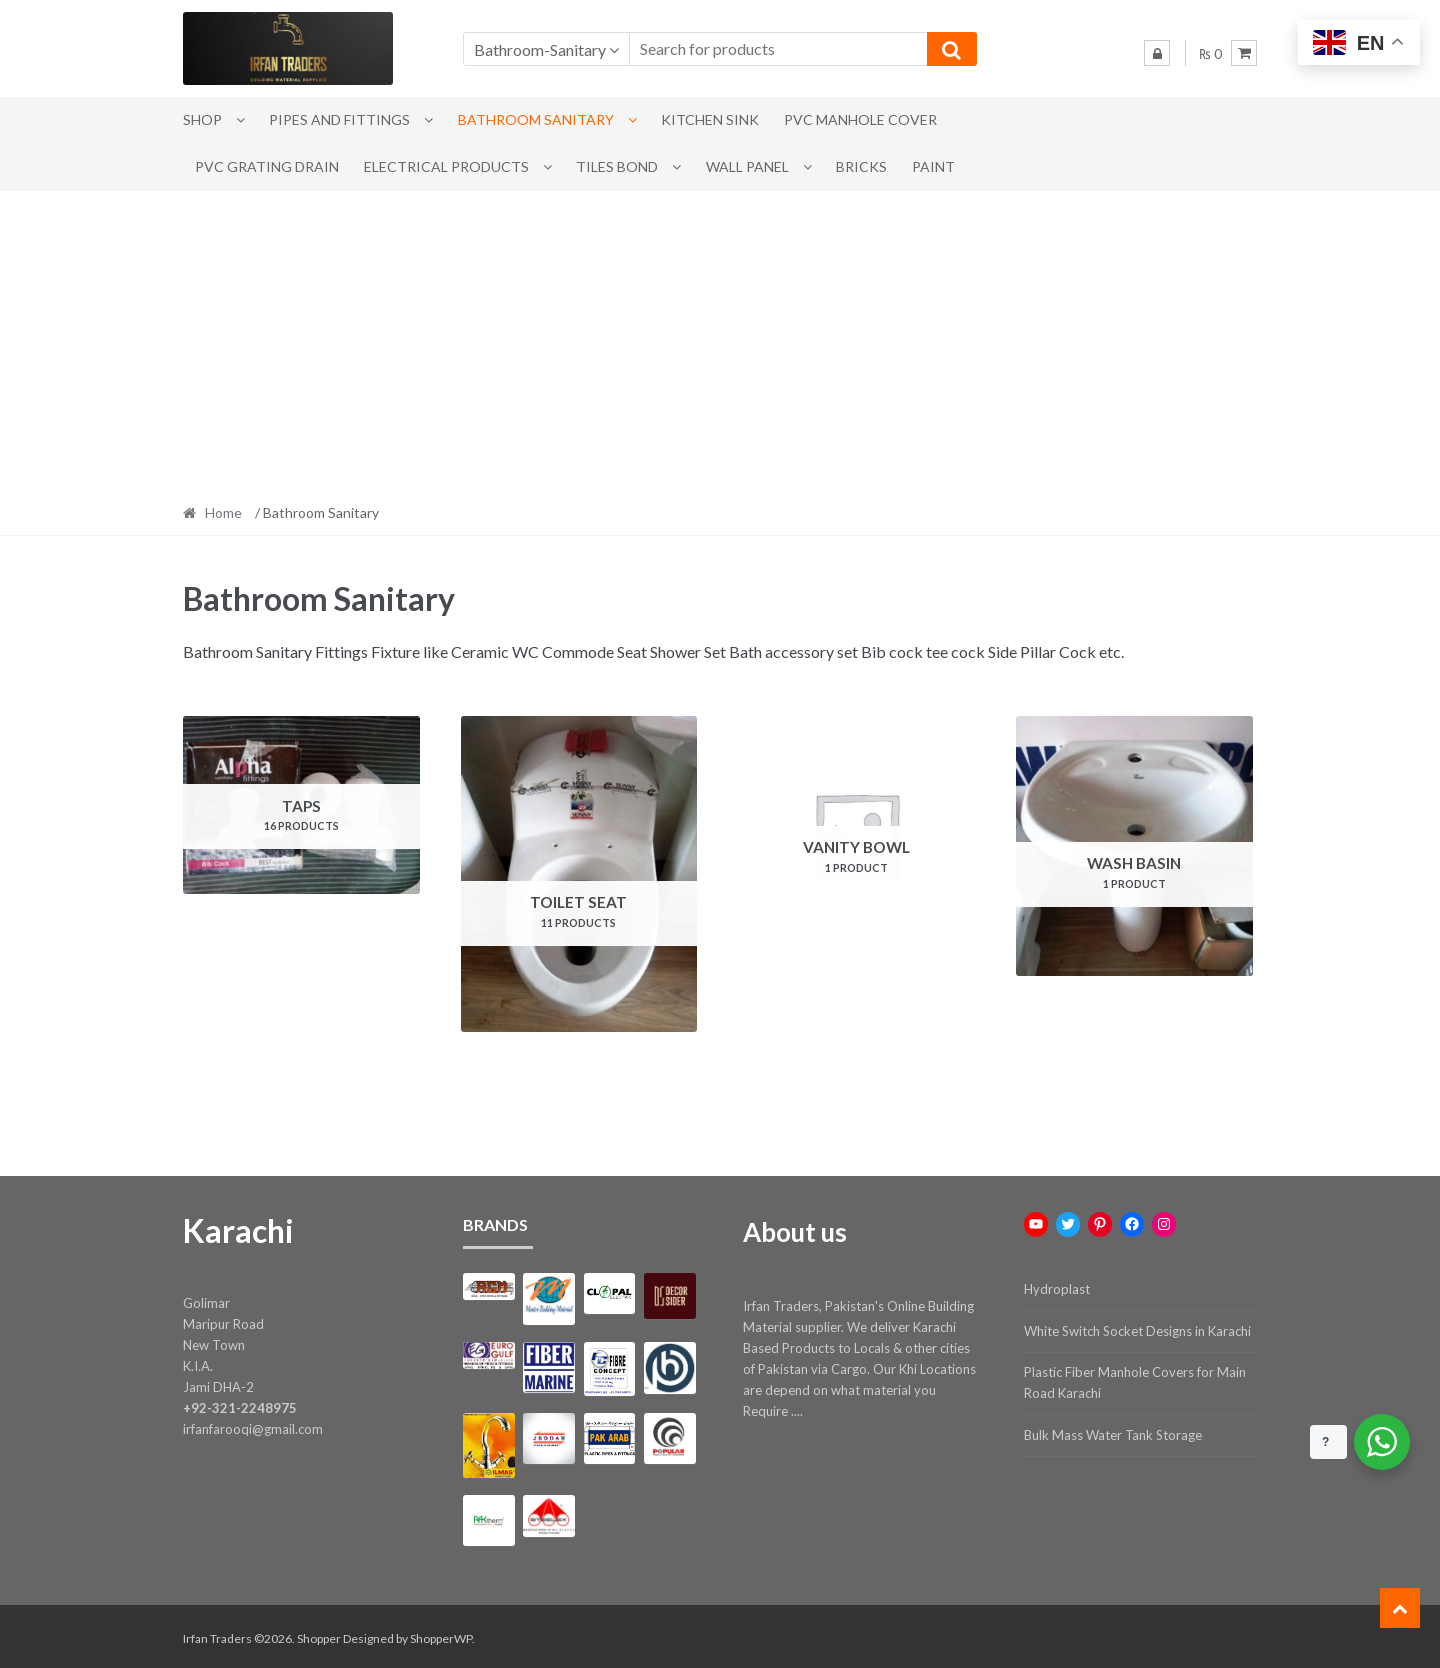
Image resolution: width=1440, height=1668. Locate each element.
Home (223, 512)
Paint (933, 166)
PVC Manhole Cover (860, 119)
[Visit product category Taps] (301, 805)
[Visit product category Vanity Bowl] (856, 834)
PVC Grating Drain (267, 166)
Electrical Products (446, 166)
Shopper (319, 1634)
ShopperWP (441, 1634)
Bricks (861, 166)
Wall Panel (747, 166)
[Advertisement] (720, 341)
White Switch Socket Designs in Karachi (1137, 1328)
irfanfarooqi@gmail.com (253, 1426)
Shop (202, 119)
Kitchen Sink (710, 119)
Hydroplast (1057, 1286)
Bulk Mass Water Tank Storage (1113, 1432)
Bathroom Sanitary (536, 119)
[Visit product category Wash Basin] (1134, 846)
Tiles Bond (617, 166)
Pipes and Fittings (339, 119)
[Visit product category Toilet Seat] (579, 874)
